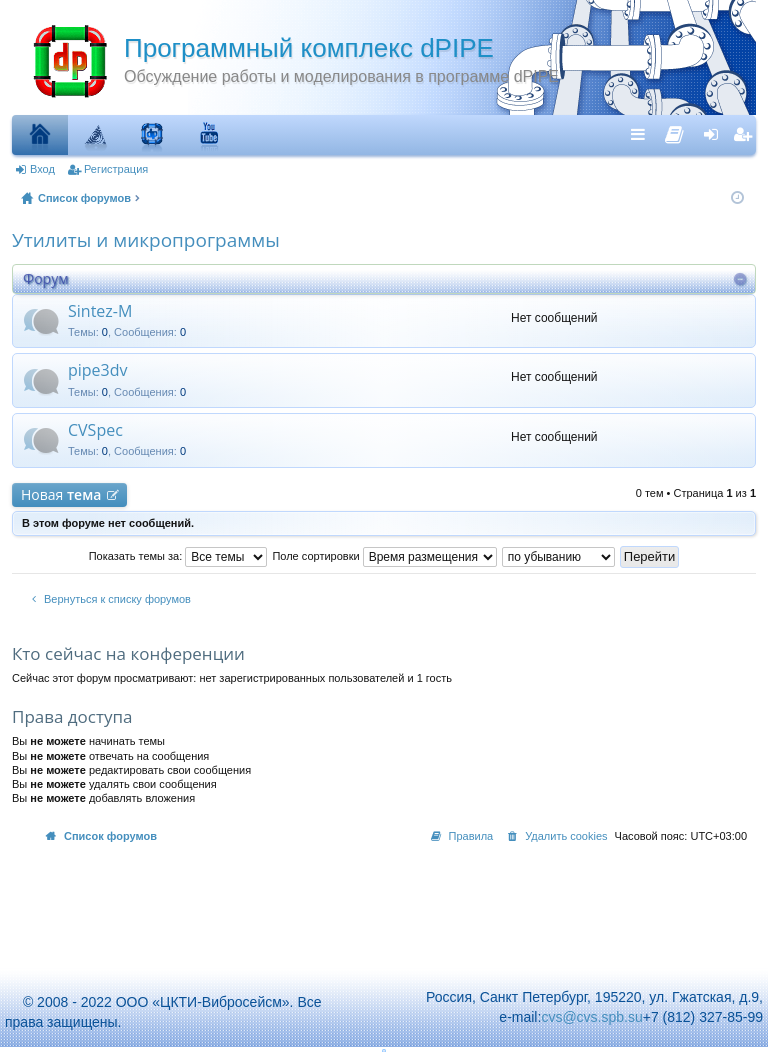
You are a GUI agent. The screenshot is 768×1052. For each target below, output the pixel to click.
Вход (42, 169)
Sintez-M (100, 312)
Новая (61, 494)
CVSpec (95, 431)
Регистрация (116, 169)
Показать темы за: (178, 556)
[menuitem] (674, 130)
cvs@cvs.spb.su (591, 1017)
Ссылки (643, 134)
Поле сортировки (384, 556)
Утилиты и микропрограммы (146, 240)
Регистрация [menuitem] (745, 134)
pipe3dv (98, 371)
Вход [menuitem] (715, 134)
